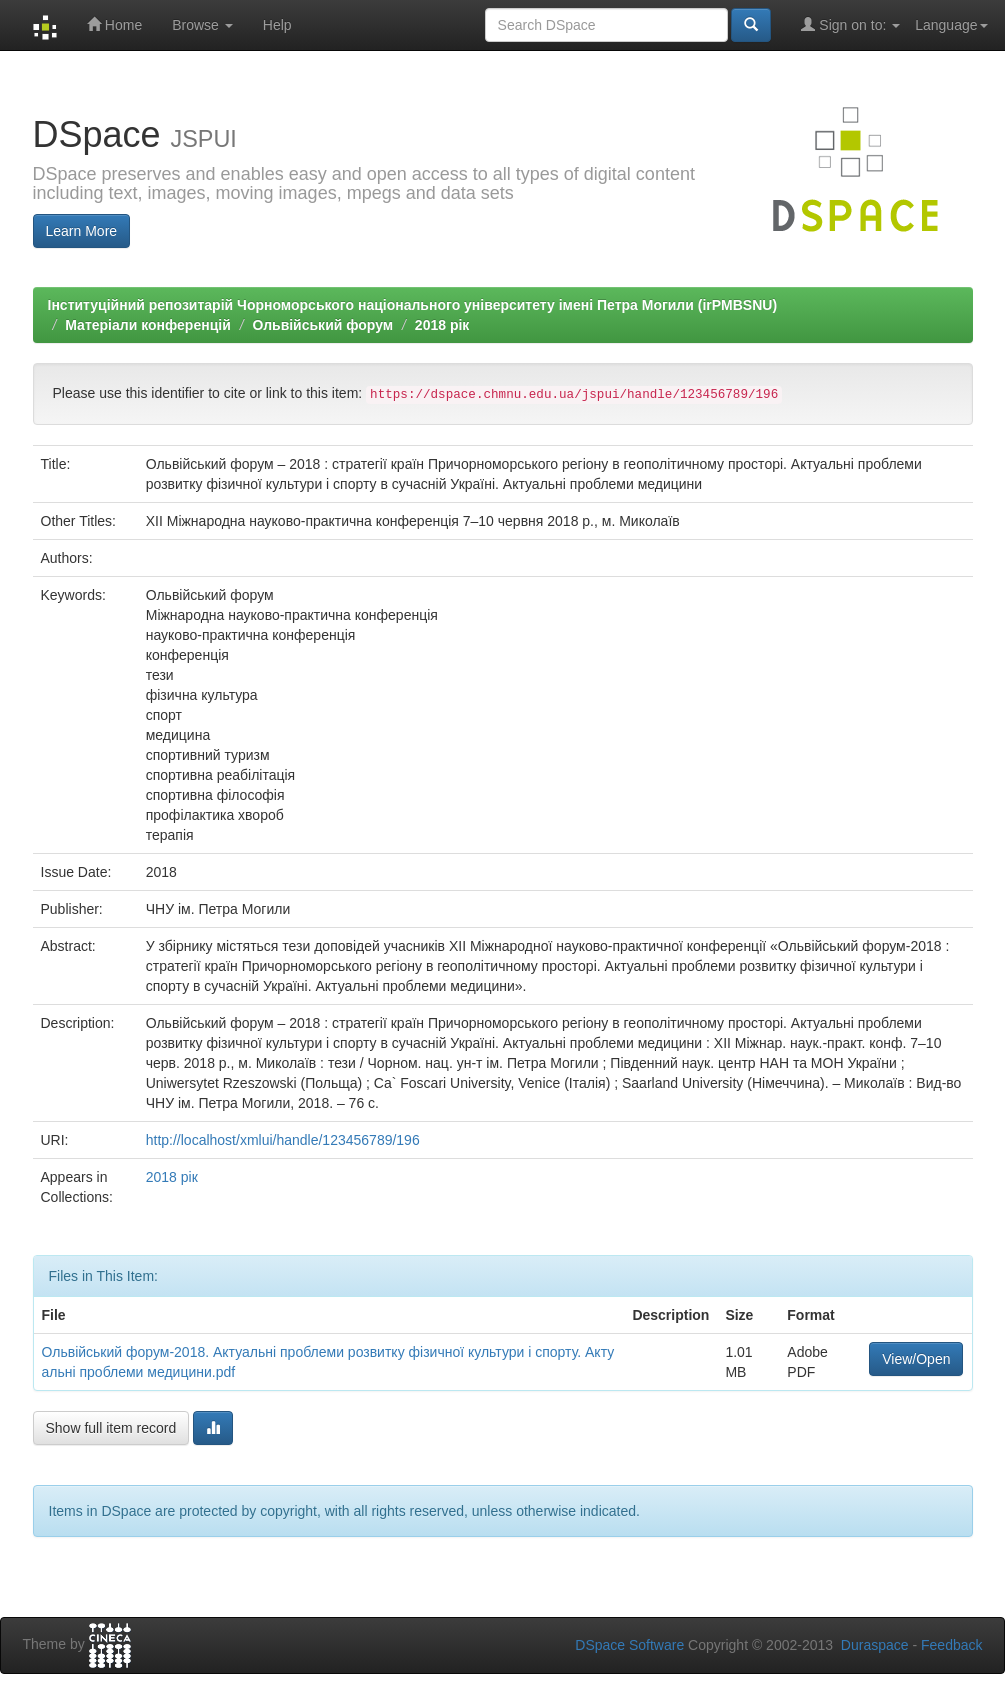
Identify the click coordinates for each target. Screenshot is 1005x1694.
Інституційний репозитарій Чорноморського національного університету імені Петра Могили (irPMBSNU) (413, 305)
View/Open (916, 1359)
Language (951, 25)
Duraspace (875, 1645)
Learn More (82, 231)
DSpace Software (629, 1645)
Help (277, 25)
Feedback (951, 1645)
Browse (202, 25)
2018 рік (442, 325)
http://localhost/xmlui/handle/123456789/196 (283, 1140)
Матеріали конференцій (147, 325)
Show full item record (111, 1428)
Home (114, 24)
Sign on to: (850, 24)
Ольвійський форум (322, 325)
